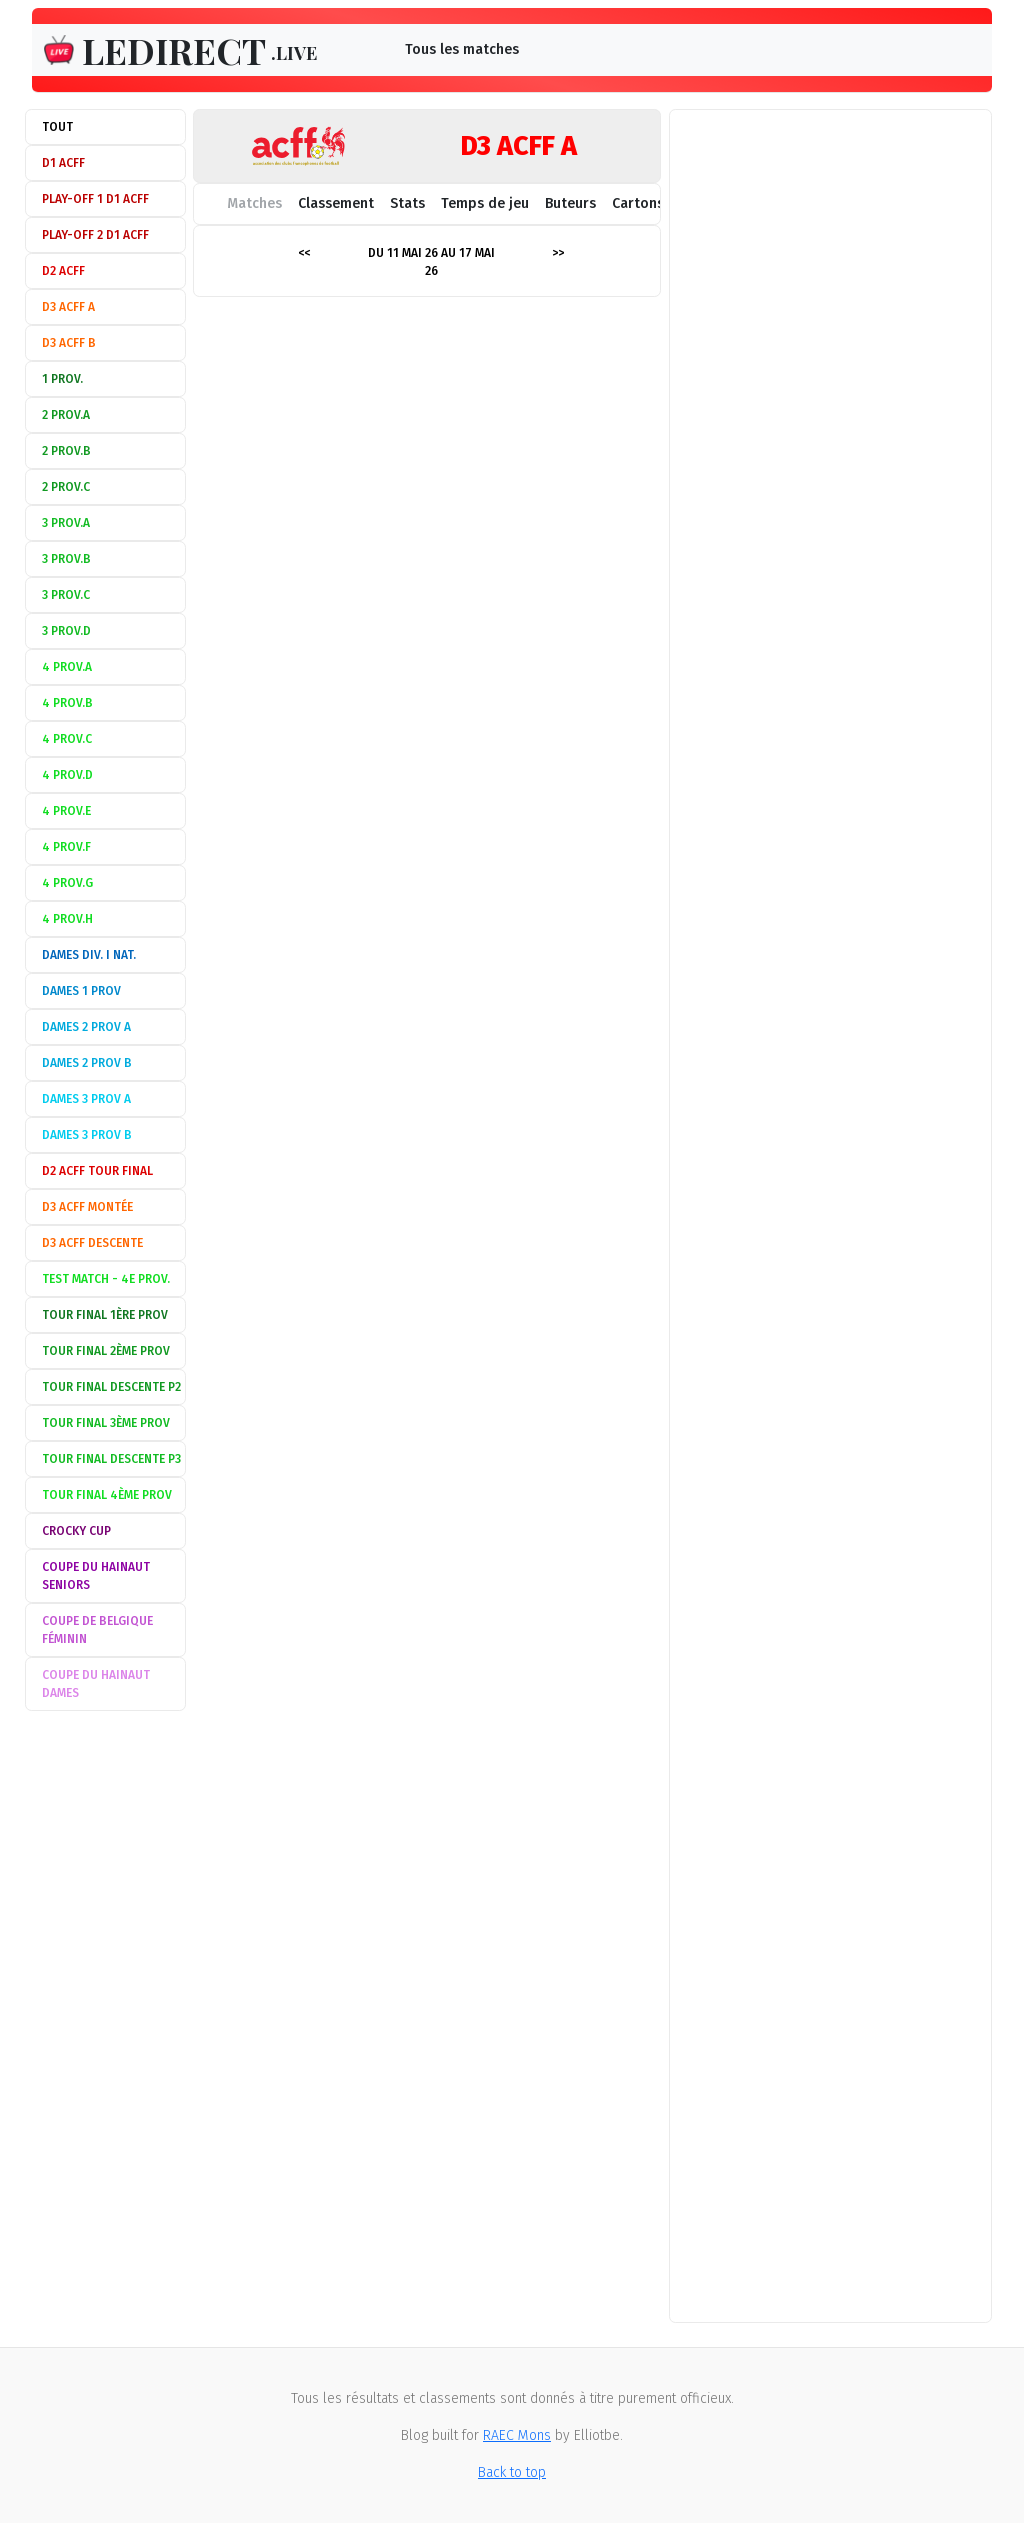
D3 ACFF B (69, 343)
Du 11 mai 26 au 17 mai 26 (431, 262)
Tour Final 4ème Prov (107, 1495)
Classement (336, 204)
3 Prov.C (66, 595)
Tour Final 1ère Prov (105, 1315)
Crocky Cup (76, 1531)
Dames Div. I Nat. (89, 955)
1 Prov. (62, 379)
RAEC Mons (517, 2435)
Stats (407, 204)
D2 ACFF (63, 271)
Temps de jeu (485, 204)
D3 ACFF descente (92, 1243)
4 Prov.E (66, 811)
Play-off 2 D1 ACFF (95, 235)
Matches (254, 204)
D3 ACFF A (68, 307)
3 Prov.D (66, 631)
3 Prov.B (66, 559)
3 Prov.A (66, 523)
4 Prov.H (67, 919)
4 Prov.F (66, 847)
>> (558, 253)
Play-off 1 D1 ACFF (95, 199)
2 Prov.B (66, 451)
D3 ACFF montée (87, 1207)
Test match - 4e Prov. (106, 1279)
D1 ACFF (63, 163)
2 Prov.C (66, 487)
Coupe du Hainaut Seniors (96, 1576)
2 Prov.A (66, 415)
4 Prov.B (67, 703)
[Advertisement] (105, 2019)
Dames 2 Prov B (87, 1063)
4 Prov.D (67, 775)
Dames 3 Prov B (87, 1135)
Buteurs (570, 204)
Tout (57, 127)
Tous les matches (462, 49)
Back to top (512, 2472)
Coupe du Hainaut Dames (96, 1684)
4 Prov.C (67, 739)
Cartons (638, 204)
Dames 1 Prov (81, 991)
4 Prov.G (67, 883)
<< (304, 253)
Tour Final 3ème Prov (106, 1423)
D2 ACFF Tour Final (97, 1171)
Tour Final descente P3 (111, 1459)
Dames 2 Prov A (86, 1027)
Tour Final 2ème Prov (106, 1351)
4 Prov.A (67, 667)
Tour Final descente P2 (111, 1387)
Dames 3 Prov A (86, 1099)
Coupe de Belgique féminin (97, 1630)
